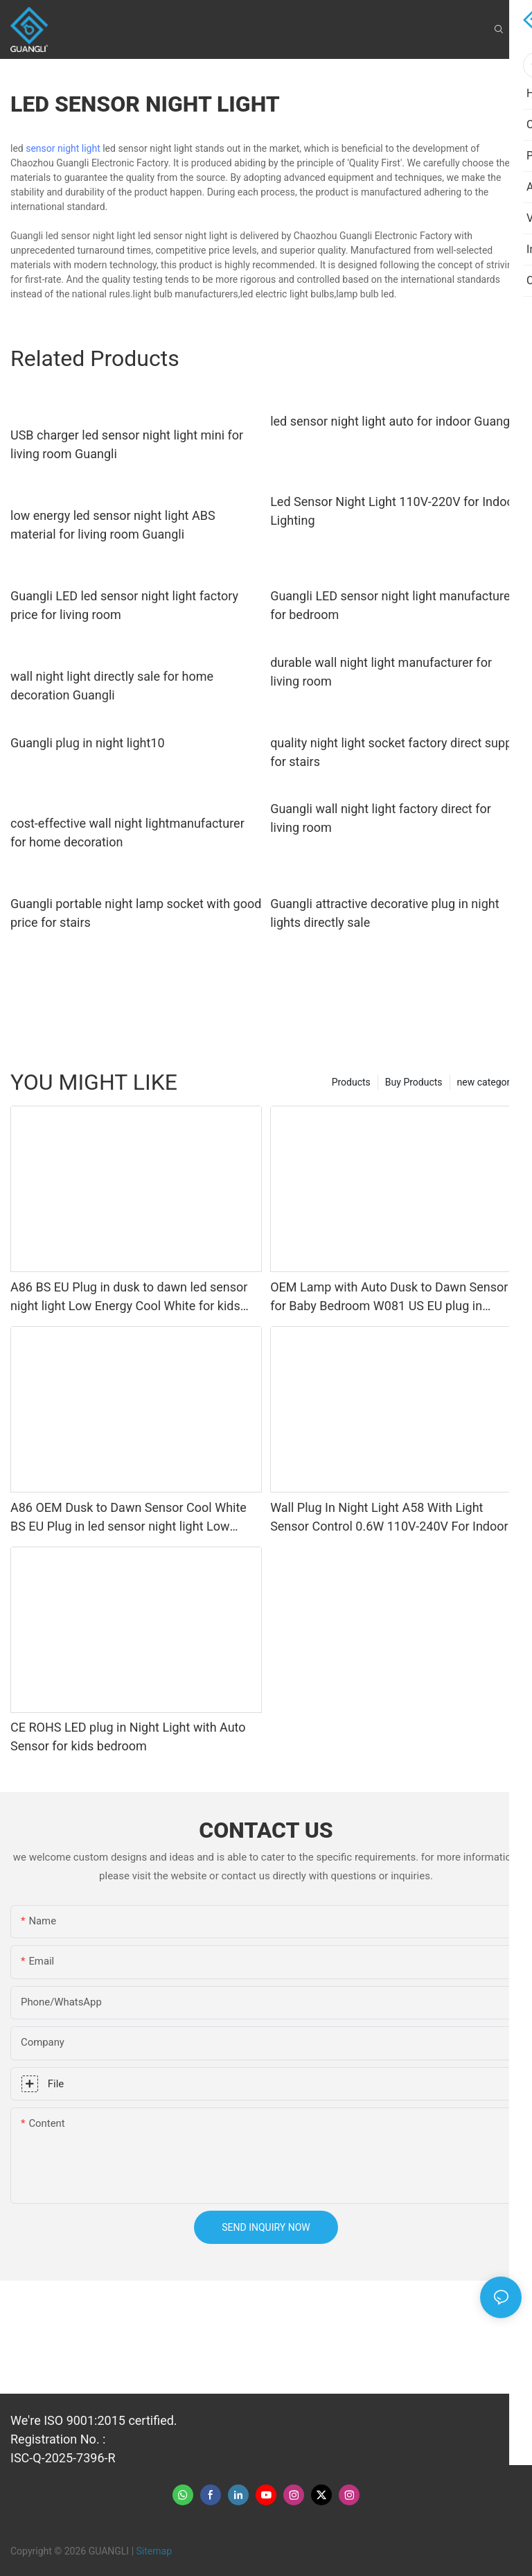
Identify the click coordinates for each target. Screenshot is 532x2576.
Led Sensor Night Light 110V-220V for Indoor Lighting (394, 511)
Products (351, 1082)
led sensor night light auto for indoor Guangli (393, 421)
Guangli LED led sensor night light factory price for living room (124, 605)
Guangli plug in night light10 (87, 743)
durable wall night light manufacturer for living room (381, 671)
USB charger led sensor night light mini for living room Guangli (126, 444)
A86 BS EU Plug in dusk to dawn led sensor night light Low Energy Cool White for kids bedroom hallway (128, 1297)
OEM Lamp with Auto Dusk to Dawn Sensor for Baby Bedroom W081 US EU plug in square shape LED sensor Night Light (389, 1297)
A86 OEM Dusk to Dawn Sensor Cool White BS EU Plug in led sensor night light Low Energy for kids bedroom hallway (128, 1517)
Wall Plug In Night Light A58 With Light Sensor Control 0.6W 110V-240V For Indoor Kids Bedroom (389, 1517)
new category (486, 1082)
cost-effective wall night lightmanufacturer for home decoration (127, 832)
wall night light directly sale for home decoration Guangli (111, 685)
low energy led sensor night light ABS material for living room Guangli (112, 524)
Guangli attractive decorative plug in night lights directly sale (384, 913)
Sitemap (154, 2551)
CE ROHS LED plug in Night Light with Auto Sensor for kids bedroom (128, 1736)
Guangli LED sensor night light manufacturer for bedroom (392, 605)
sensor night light (63, 148)
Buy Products (414, 1082)
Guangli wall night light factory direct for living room (380, 818)
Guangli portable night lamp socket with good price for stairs (135, 913)
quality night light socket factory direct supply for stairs (395, 752)
